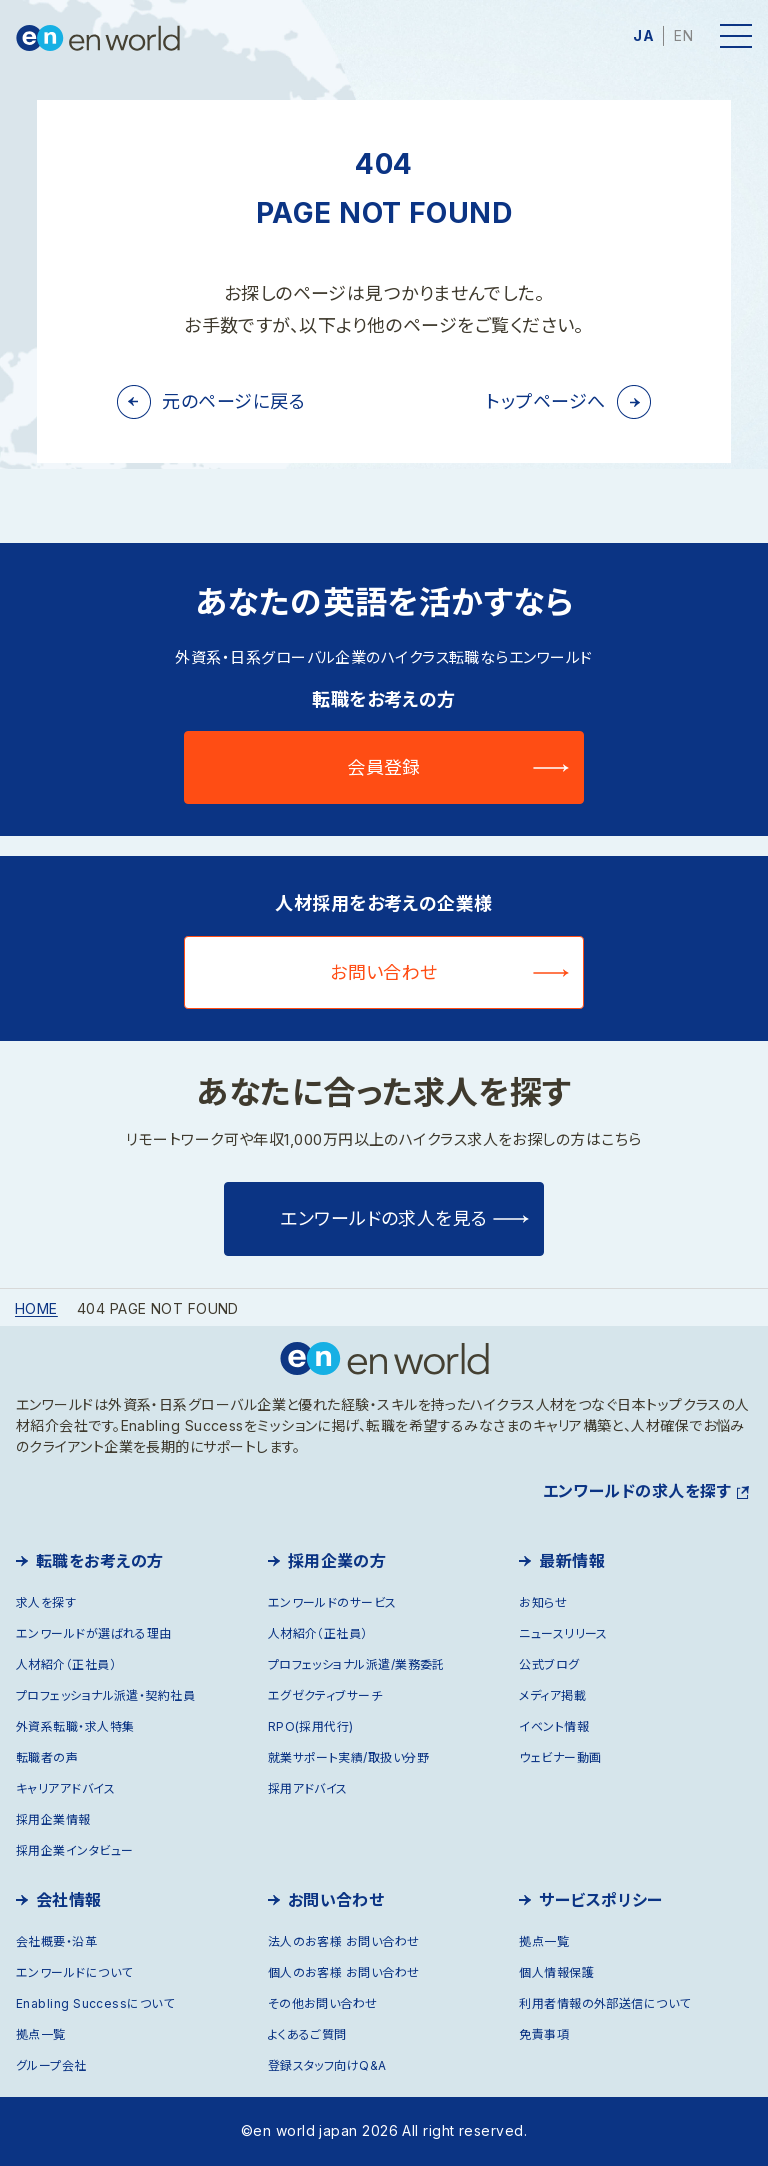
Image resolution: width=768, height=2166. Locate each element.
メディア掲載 (552, 1695)
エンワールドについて (74, 1972)
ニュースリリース (563, 1633)
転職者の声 (47, 1757)
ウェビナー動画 (560, 1757)
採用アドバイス (308, 1788)
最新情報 (572, 1561)
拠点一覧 (41, 2034)
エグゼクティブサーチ (325, 1695)
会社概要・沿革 (56, 1941)
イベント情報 (554, 1726)
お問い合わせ (384, 972)
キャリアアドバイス (65, 1788)
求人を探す (46, 1602)
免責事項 (544, 2034)
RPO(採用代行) (311, 1726)
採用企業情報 (53, 1819)
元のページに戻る (233, 401)
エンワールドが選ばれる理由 (94, 1633)
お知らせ (543, 1602)
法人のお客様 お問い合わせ (344, 1941)
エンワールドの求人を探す (637, 1491)
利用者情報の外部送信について (604, 2003)
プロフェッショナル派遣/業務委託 (356, 1664)
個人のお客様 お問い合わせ (344, 1972)
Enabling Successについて (95, 2003)
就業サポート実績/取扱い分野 (348, 1757)
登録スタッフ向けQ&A (327, 2065)
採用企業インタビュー (75, 1850)
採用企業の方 (337, 1561)
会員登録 (384, 767)
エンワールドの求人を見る (383, 1218)
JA (643, 35)
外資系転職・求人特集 (75, 1726)
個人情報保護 (556, 1972)
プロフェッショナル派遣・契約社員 (105, 1695)
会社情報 (69, 1900)
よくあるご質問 (307, 2034)
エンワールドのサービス (332, 1602)
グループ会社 (51, 2065)
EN (683, 35)
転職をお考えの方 (100, 1561)
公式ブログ (549, 1664)
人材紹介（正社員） (66, 1664)
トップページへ (545, 401)
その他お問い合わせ (323, 2003)
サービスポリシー (601, 1900)
